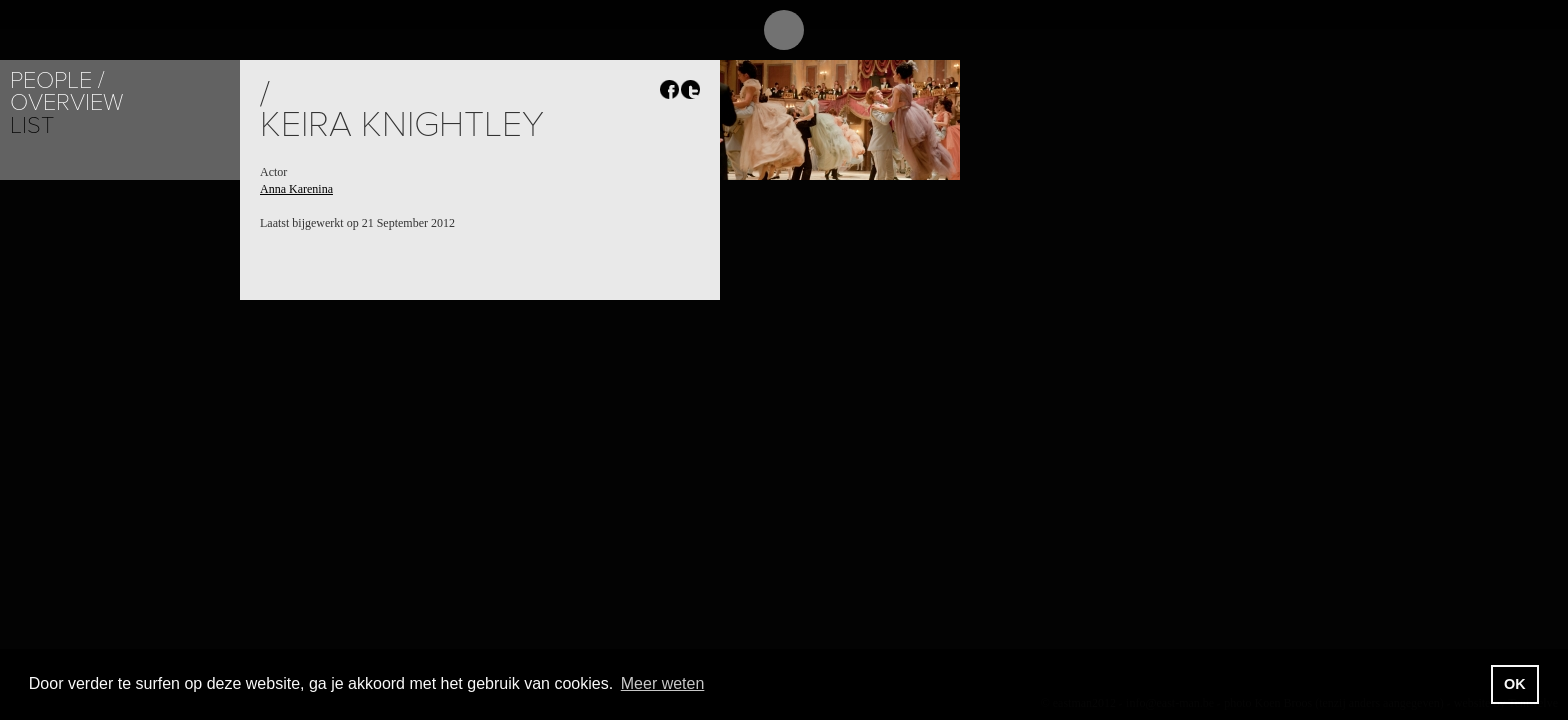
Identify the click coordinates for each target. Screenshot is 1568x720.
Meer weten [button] (663, 683)
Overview (66, 102)
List (32, 125)
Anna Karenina (296, 189)
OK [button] (1515, 684)
